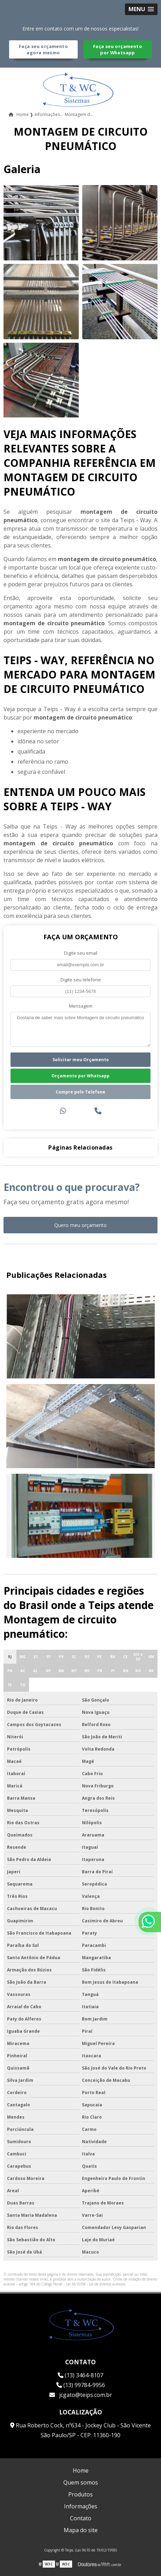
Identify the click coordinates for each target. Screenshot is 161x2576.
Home (81, 2470)
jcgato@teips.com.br (80, 2395)
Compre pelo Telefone (80, 1092)
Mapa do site (81, 2530)
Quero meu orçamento (80, 1225)
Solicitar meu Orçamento (80, 1060)
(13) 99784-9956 (80, 2385)
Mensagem (80, 1006)
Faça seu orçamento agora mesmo (43, 49)
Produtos (80, 2494)
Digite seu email (80, 953)
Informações (80, 2506)
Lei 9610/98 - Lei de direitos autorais (95, 2284)
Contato (80, 2518)
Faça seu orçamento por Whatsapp (117, 49)
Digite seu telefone (81, 979)
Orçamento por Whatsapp (80, 1076)
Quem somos (80, 2482)
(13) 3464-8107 (80, 2375)
